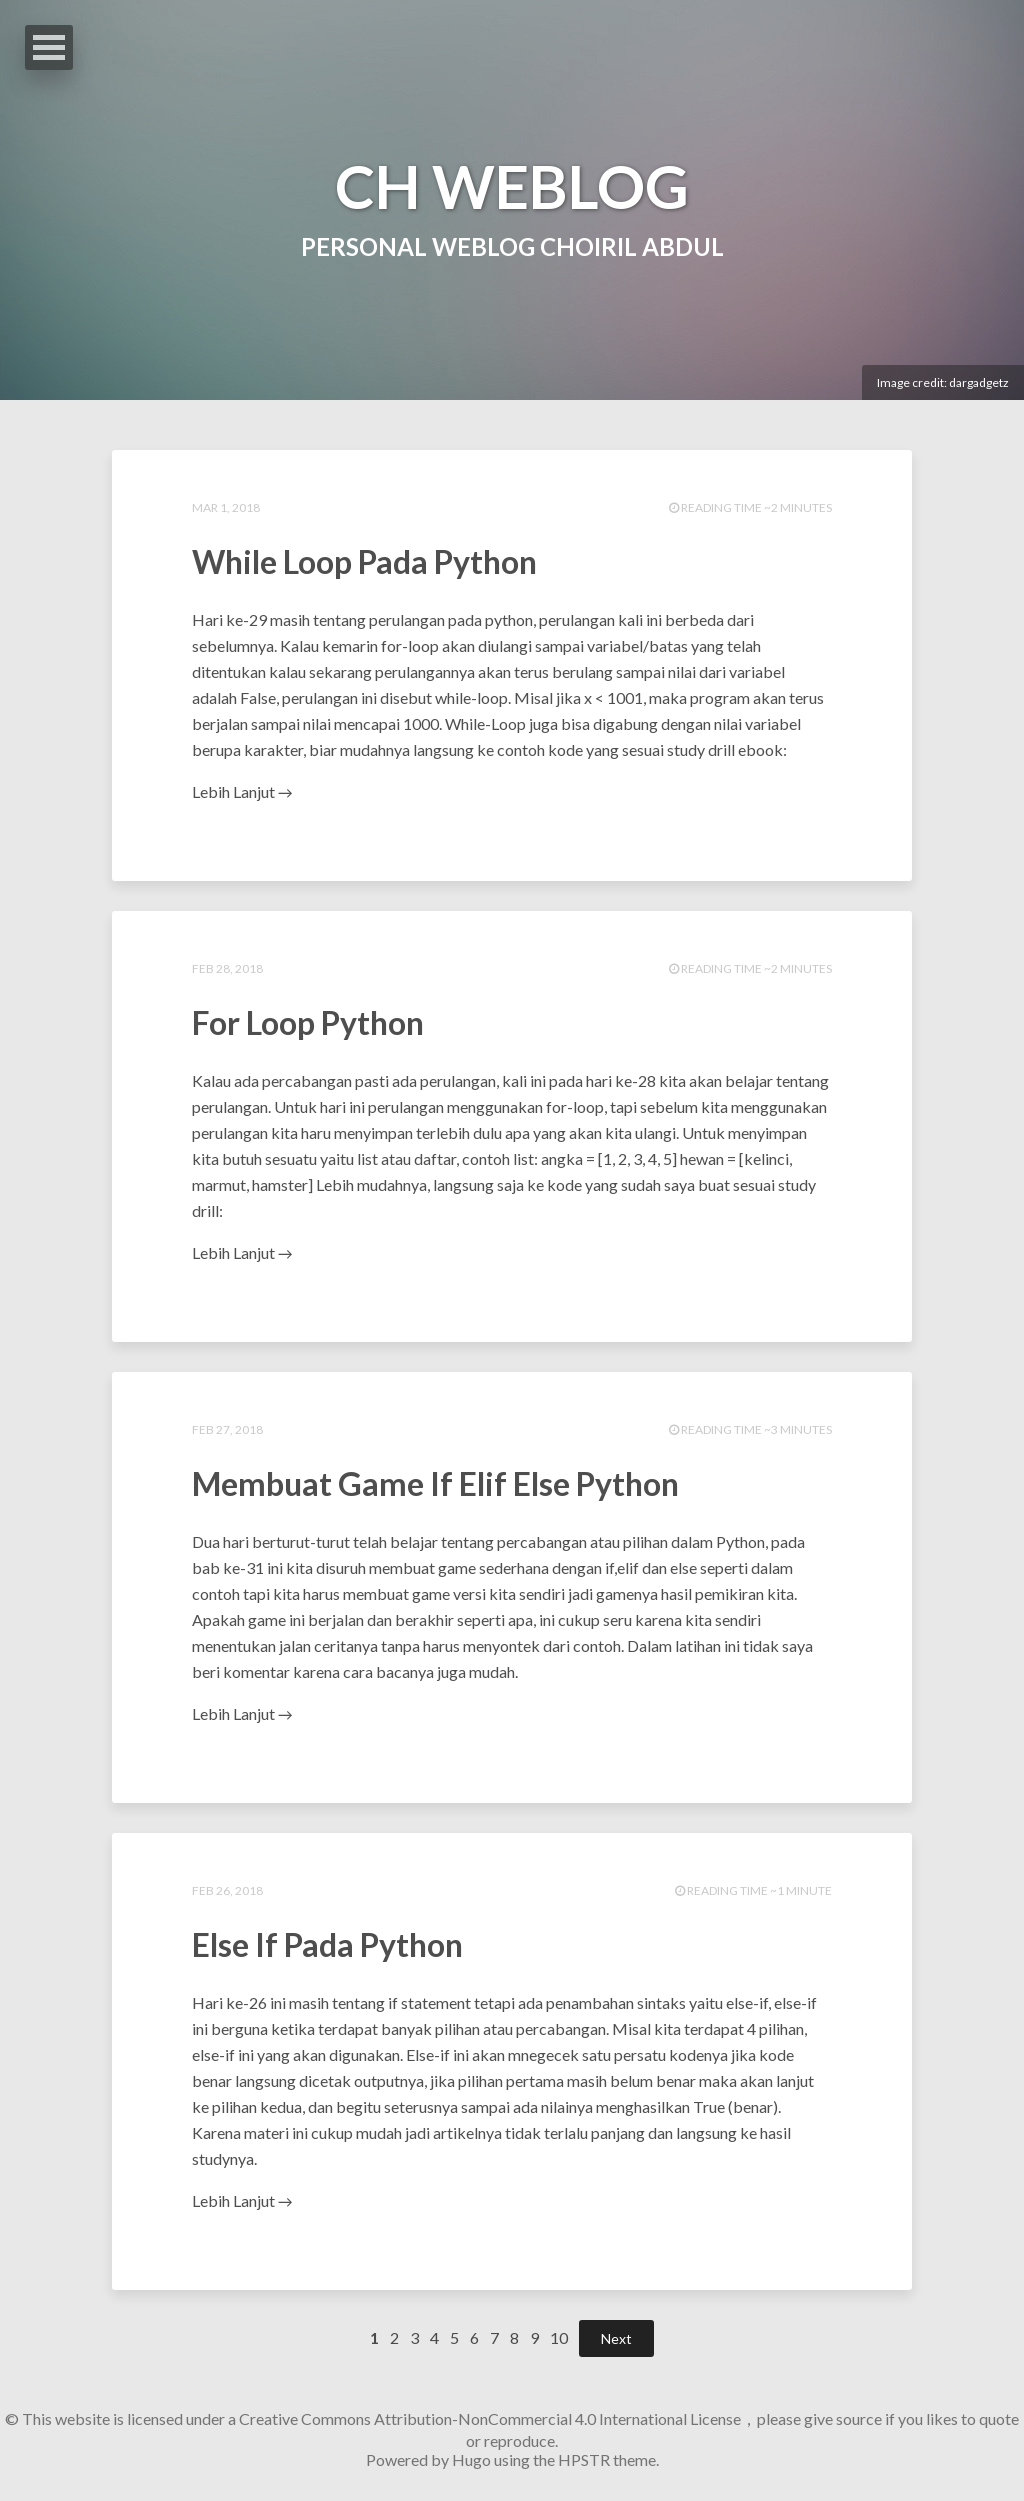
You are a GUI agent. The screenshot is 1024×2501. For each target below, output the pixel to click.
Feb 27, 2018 (227, 1429)
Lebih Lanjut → (242, 791)
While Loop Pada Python (364, 561)
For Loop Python (308, 1022)
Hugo (471, 2459)
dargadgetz (979, 382)
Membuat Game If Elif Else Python (435, 1483)
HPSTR (584, 2459)
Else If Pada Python (327, 1944)
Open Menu (49, 47)
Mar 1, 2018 (226, 507)
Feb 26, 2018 (227, 1890)
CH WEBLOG (512, 186)
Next (616, 2338)
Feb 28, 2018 (227, 968)
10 (559, 2337)
